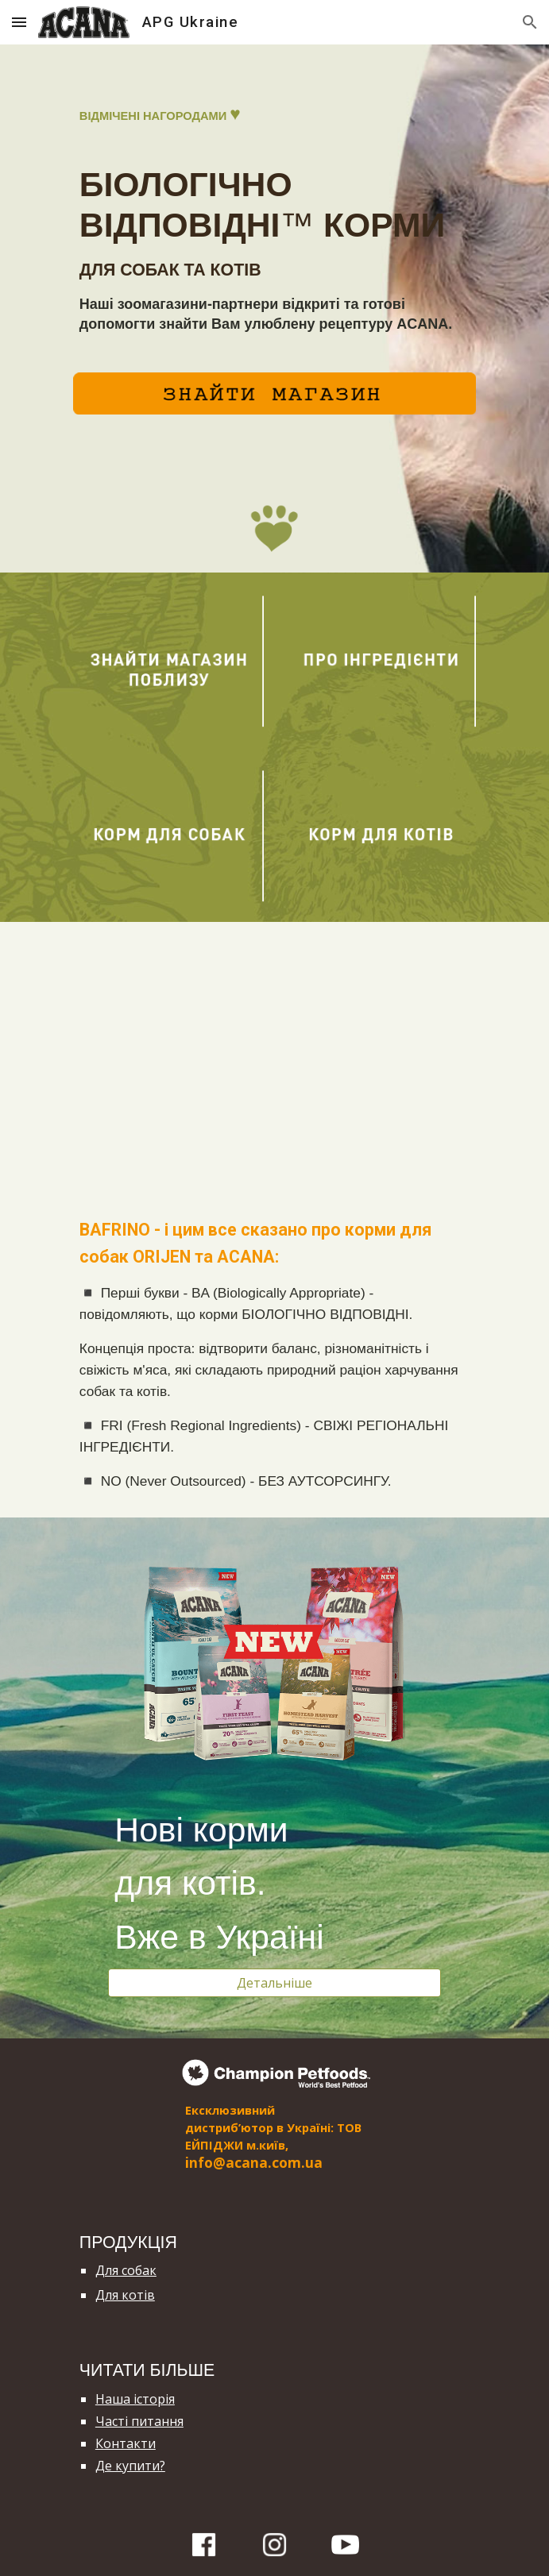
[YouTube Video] (274, 1056)
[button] (19, 22)
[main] (274, 218)
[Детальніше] (274, 1982)
